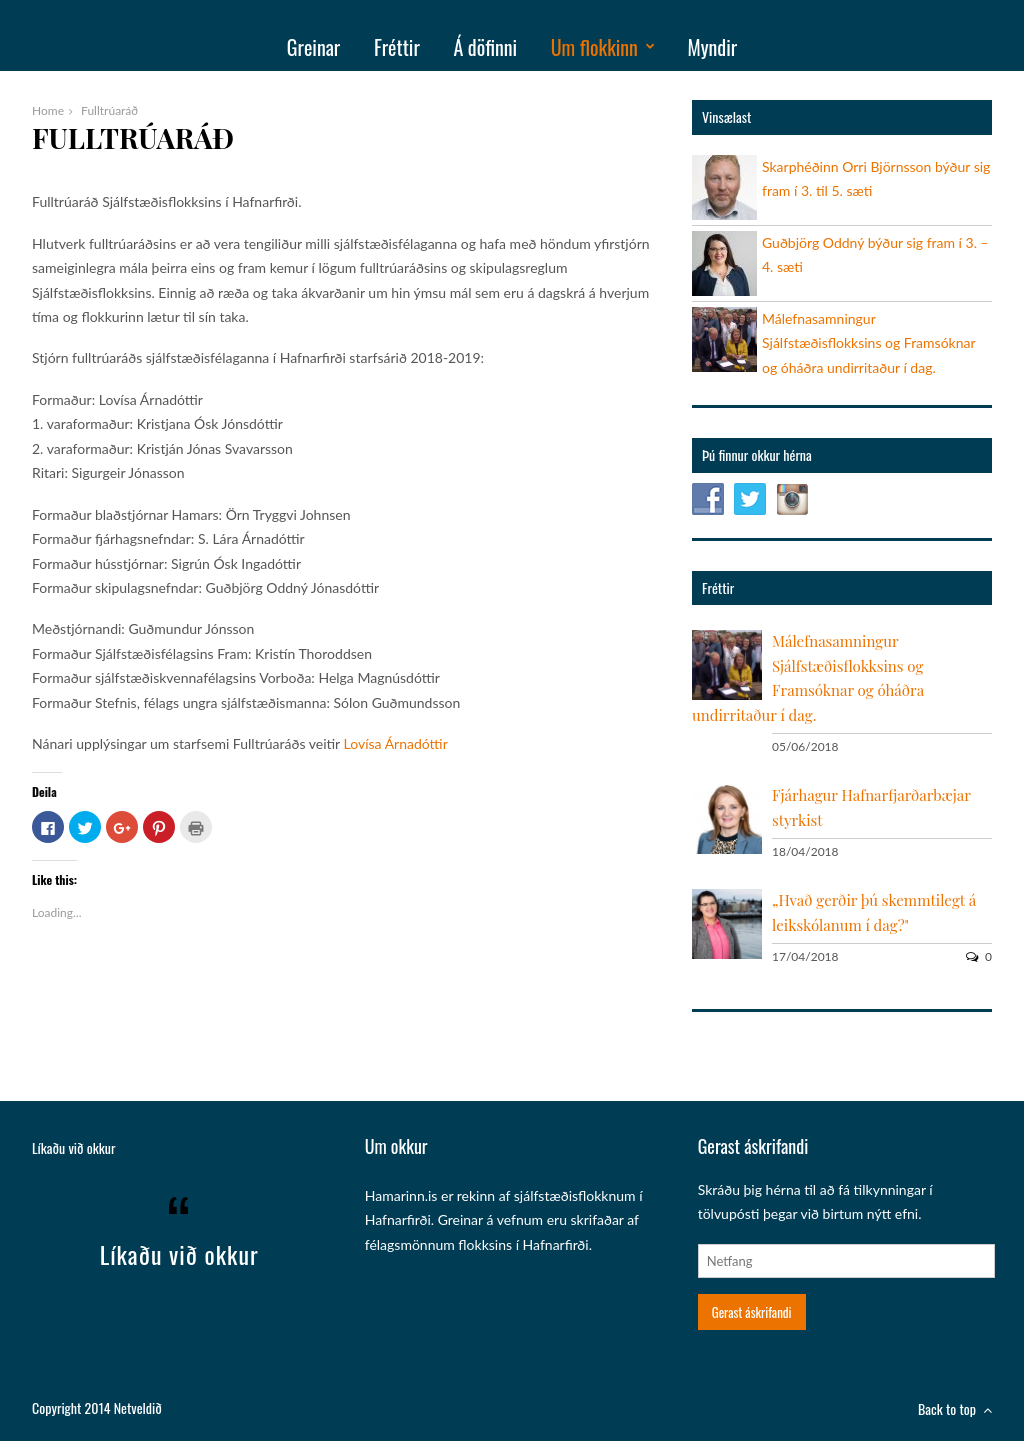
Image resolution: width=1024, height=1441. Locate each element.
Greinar (313, 47)
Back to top (955, 1408)
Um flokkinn (594, 47)
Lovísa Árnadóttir (396, 743)
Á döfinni (485, 47)
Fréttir (397, 47)
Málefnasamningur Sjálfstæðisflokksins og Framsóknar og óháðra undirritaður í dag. (868, 343)
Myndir (712, 47)
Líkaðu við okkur (73, 1147)
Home (48, 110)
